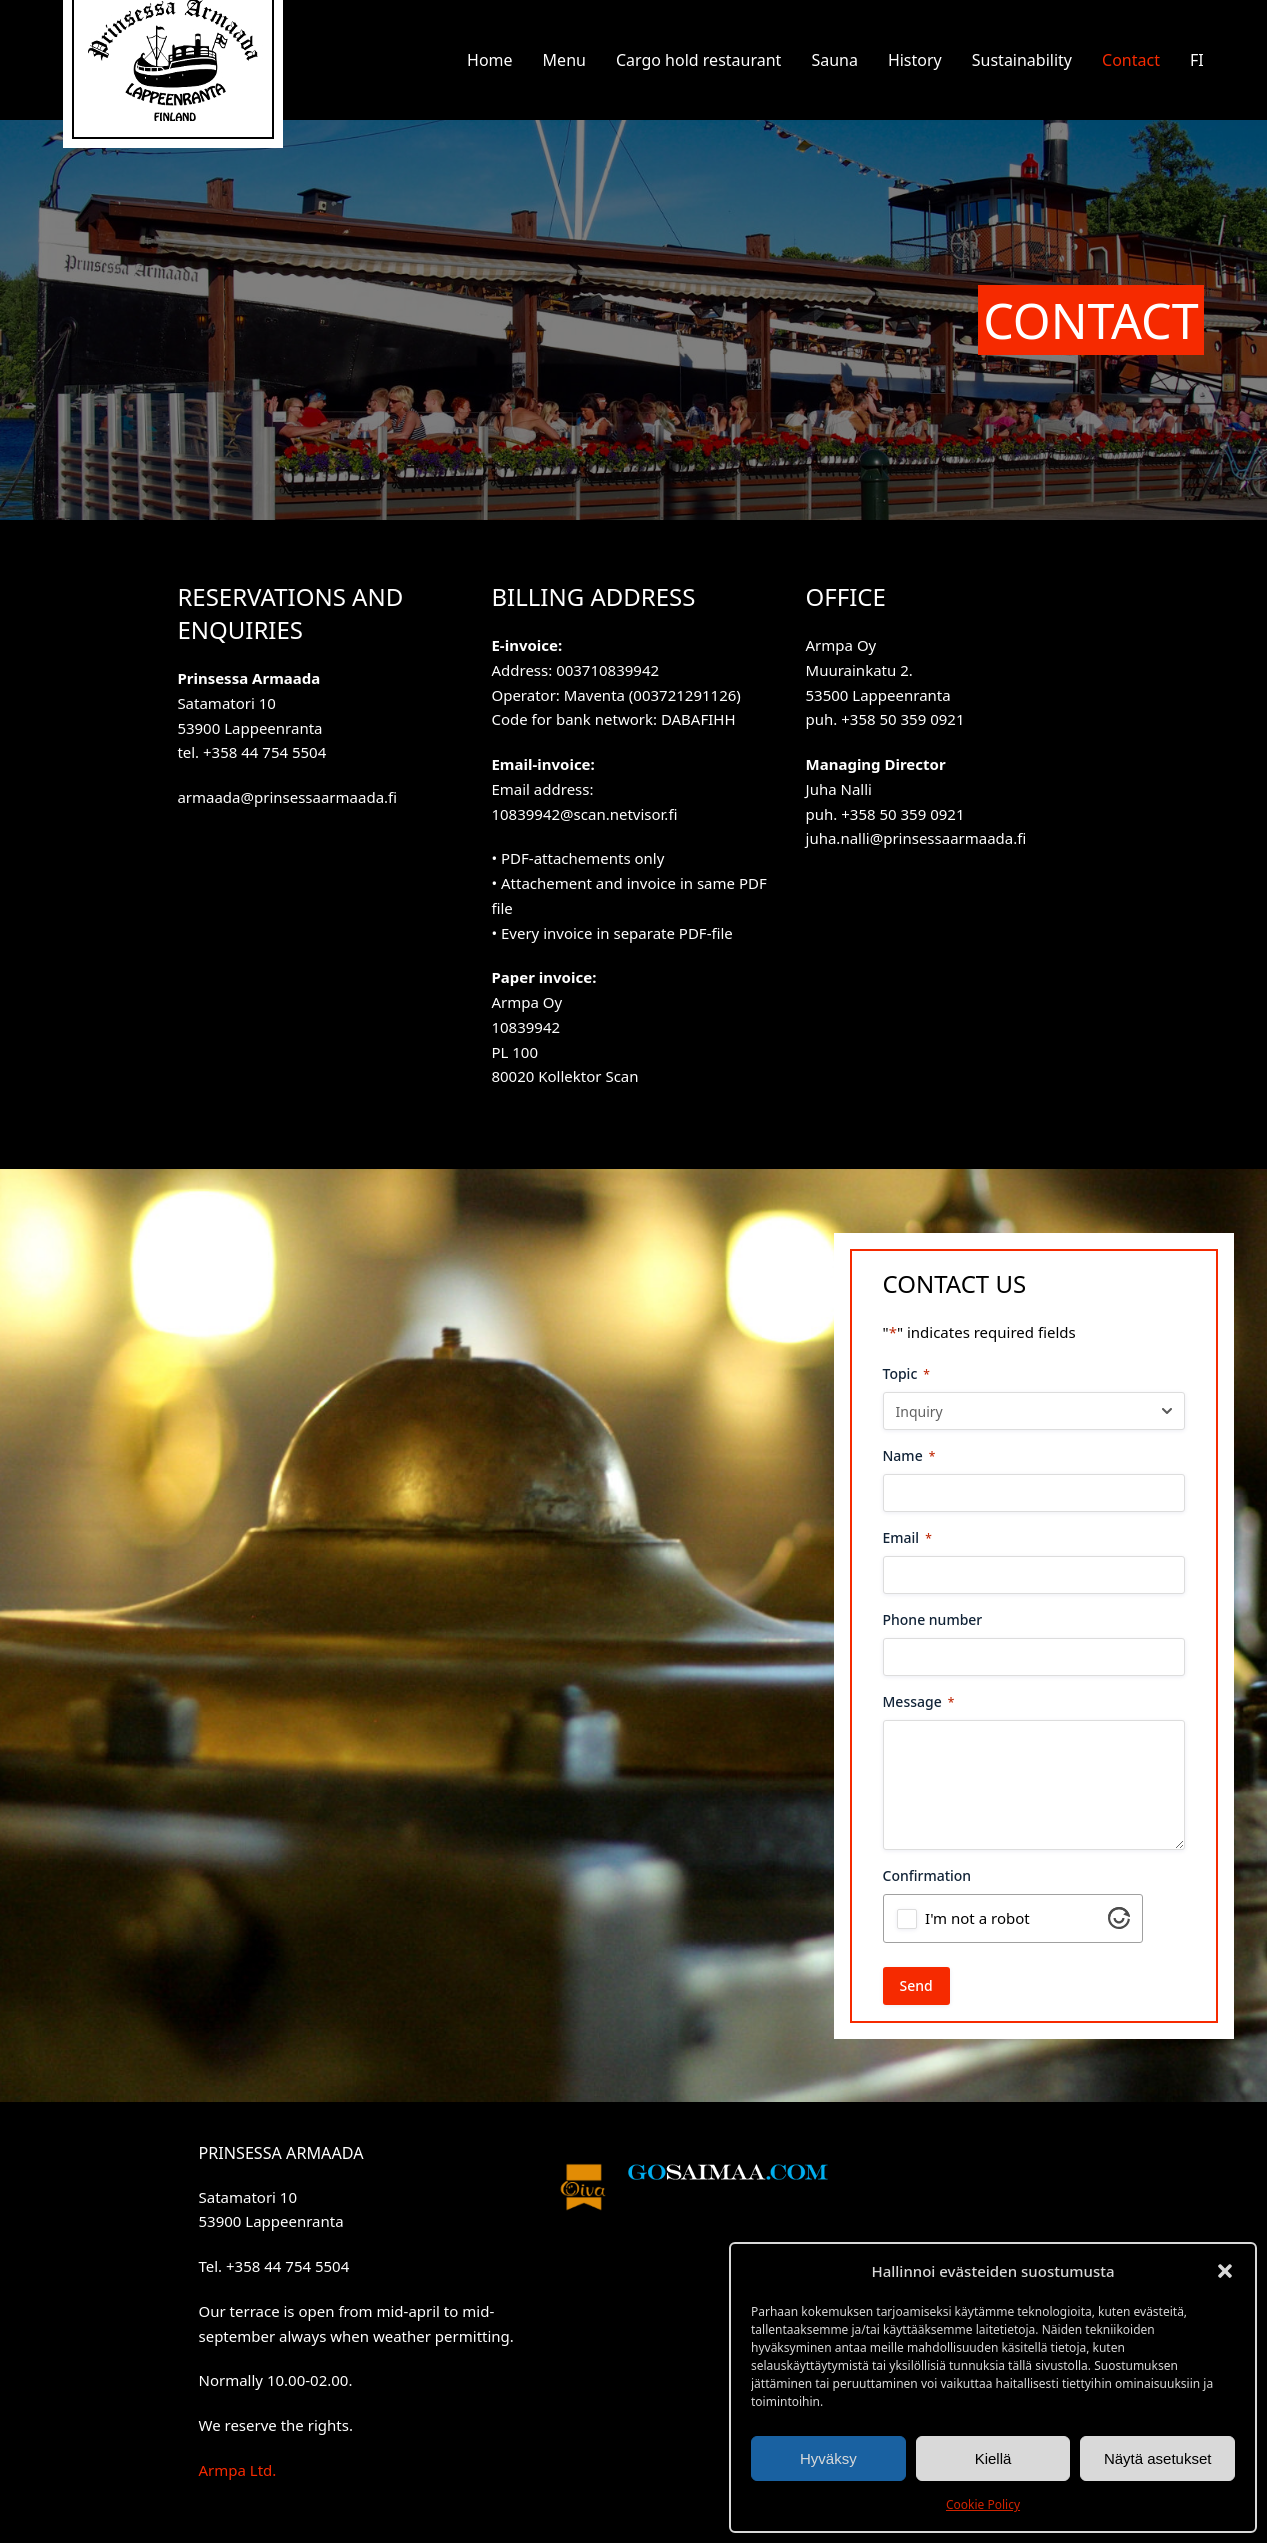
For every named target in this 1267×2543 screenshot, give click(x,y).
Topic (906, 1373)
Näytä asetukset (1158, 2458)
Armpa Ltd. (237, 2470)
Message (919, 1701)
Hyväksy (828, 2458)
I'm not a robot (977, 1918)
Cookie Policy (983, 2504)
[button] (1225, 2271)
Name (909, 1455)
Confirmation (927, 1875)
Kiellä (993, 2458)
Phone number (933, 1619)
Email (907, 1537)
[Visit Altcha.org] (1119, 1923)
